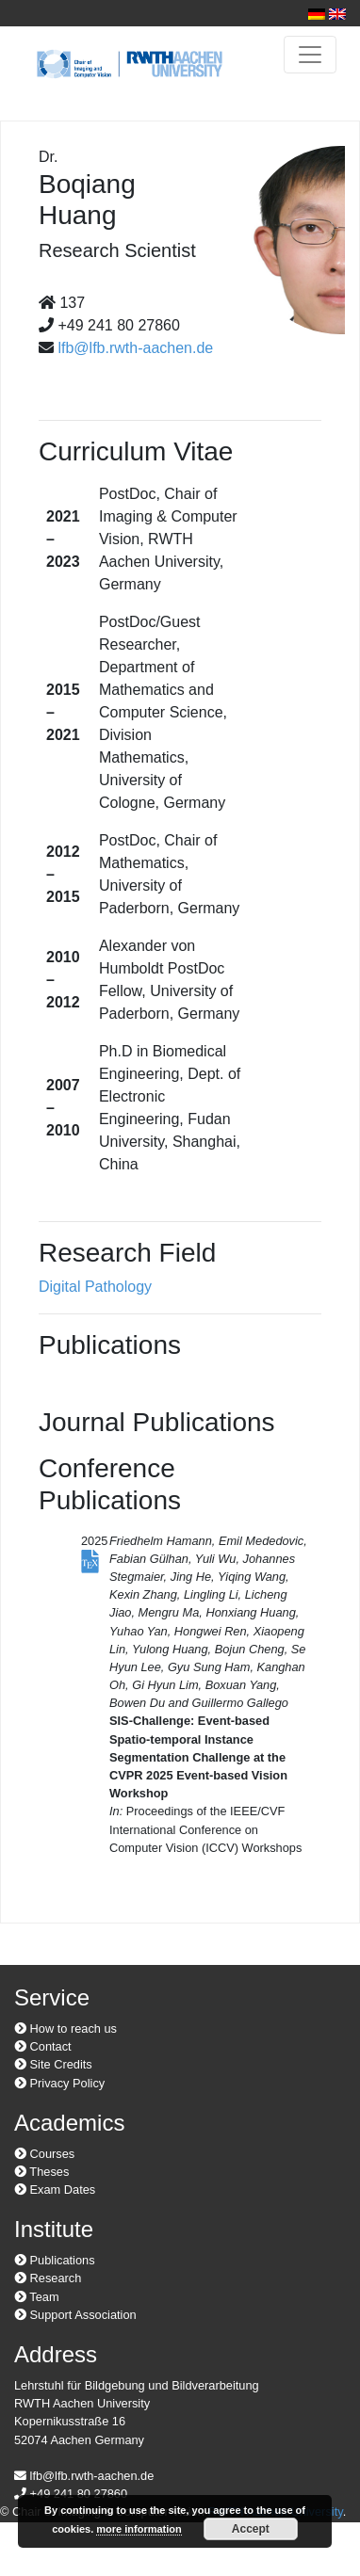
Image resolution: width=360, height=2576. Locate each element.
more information (138, 2529)
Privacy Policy (59, 2083)
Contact (43, 2046)
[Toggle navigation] (310, 54)
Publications (54, 2260)
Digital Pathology (95, 1287)
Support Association (75, 2315)
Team (36, 2297)
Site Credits (53, 2064)
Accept (251, 2529)
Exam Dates (54, 2189)
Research (47, 2278)
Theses (41, 2172)
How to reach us (65, 2028)
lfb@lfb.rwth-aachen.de (135, 348)
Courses (44, 2154)
